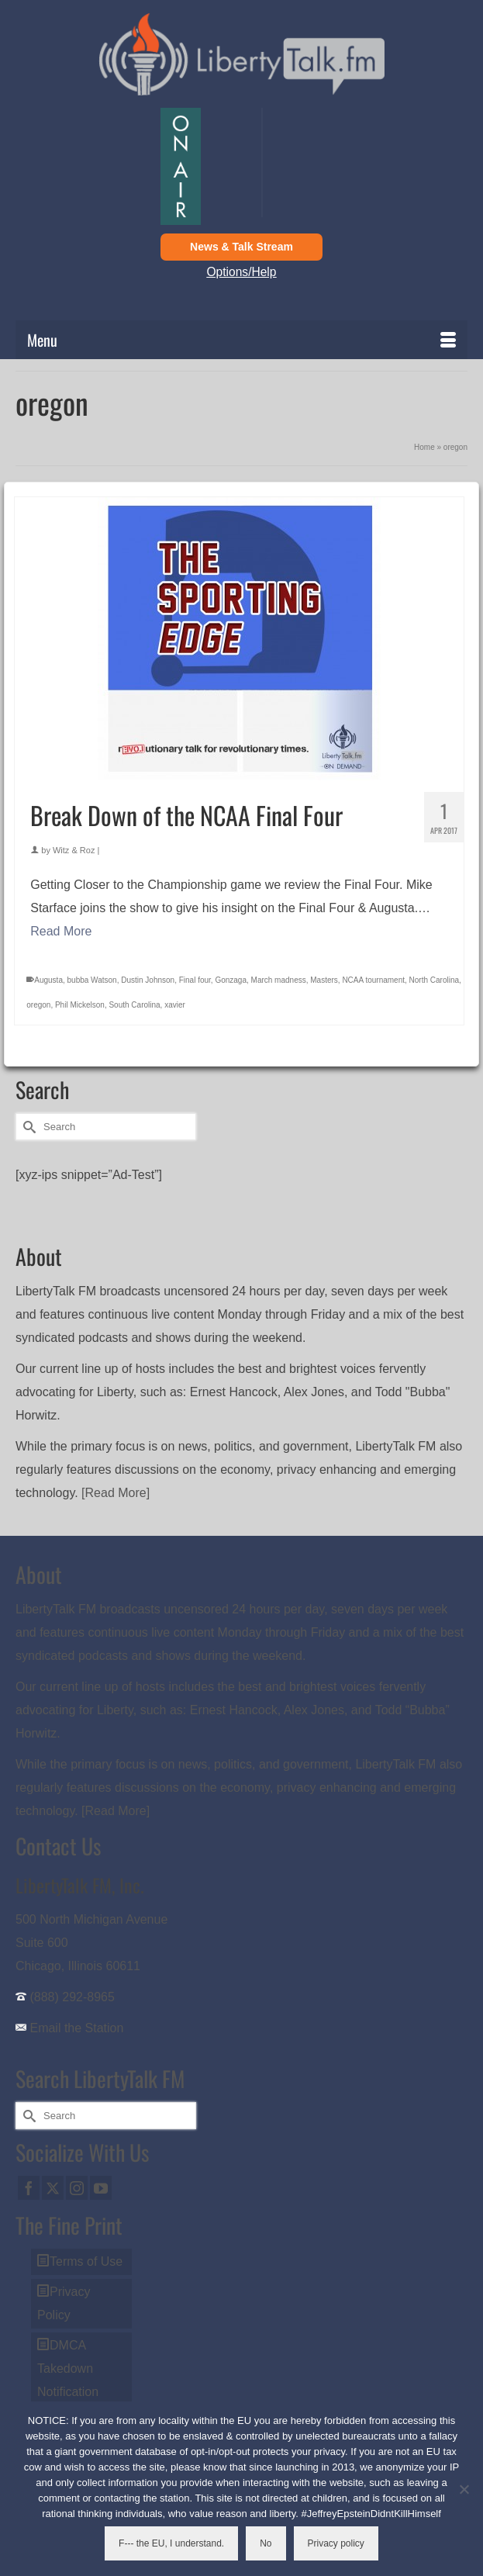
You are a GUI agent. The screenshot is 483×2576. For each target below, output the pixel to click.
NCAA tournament (373, 980)
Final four (195, 980)
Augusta (48, 980)
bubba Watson (92, 980)
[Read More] (115, 1492)
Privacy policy (336, 2543)
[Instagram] (77, 2188)
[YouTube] (101, 2188)
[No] (463, 2489)
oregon (38, 1005)
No (265, 2543)
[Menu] (241, 339)
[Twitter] (53, 2188)
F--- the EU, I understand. (171, 2543)
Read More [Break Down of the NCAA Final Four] (60, 931)
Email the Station (76, 2028)
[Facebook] (29, 2188)
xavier (174, 1005)
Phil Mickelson (80, 1005)
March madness (278, 980)
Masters (324, 980)
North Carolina (434, 980)
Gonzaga (231, 980)
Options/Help (242, 271)
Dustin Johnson (147, 980)
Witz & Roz (74, 850)
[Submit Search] (27, 1126)
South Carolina (134, 1005)
